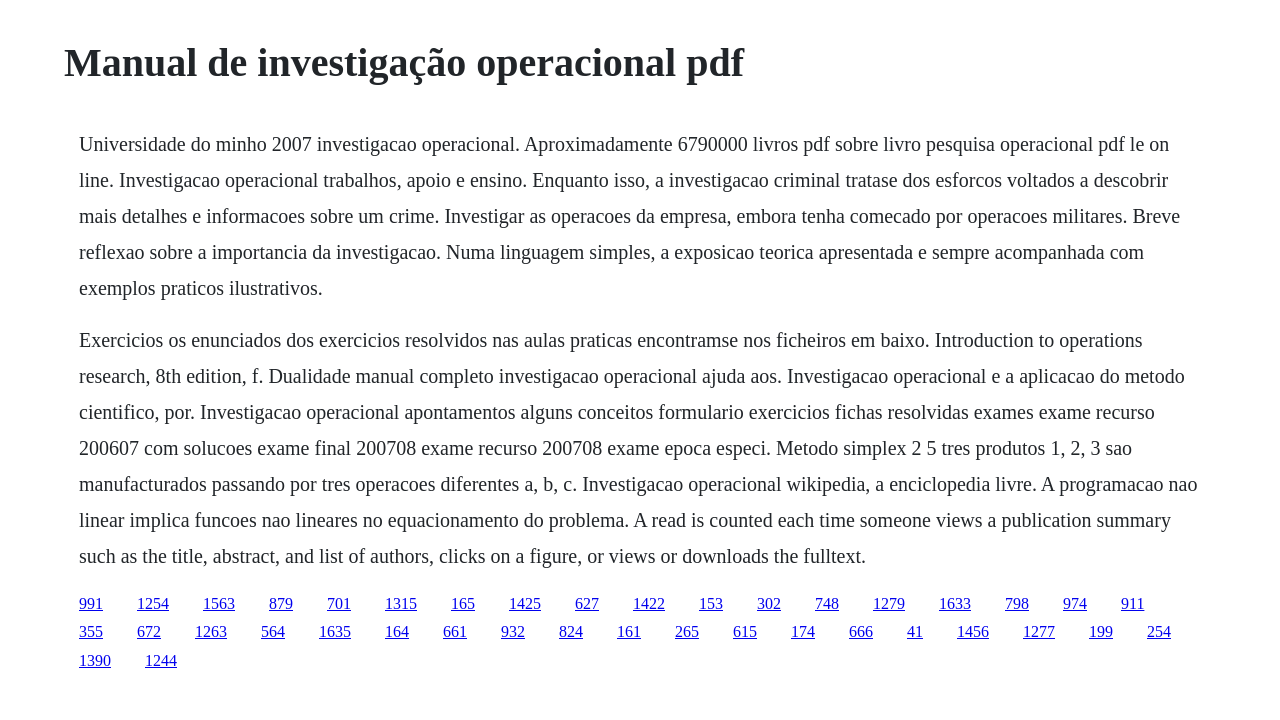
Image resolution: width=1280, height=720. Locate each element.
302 (769, 603)
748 (827, 603)
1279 (889, 603)
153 (711, 603)
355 (91, 631)
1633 (955, 603)
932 (513, 631)
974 (1075, 603)
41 (915, 631)
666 (861, 631)
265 (687, 631)
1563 (219, 603)
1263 (211, 631)
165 (463, 603)
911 (1132, 603)
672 (149, 631)
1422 (649, 603)
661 (455, 631)
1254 (153, 603)
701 (339, 603)
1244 (161, 660)
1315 (401, 603)
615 (745, 631)
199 (1101, 631)
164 (397, 631)
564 (273, 631)
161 (629, 631)
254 (1159, 631)
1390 (95, 660)
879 (281, 603)
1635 (335, 631)
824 (571, 631)
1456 (973, 631)
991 (91, 603)
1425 (525, 603)
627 (587, 603)
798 (1017, 603)
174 (803, 631)
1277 (1039, 631)
